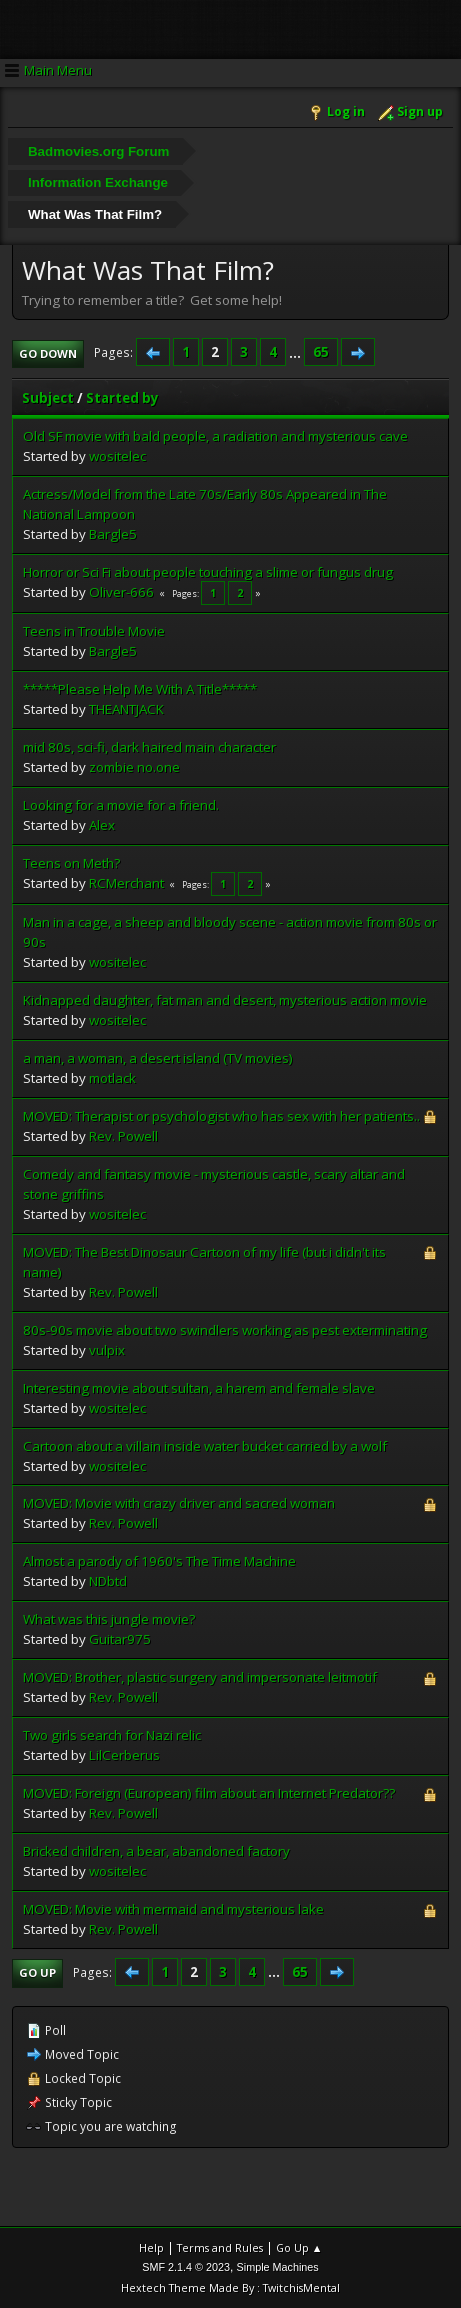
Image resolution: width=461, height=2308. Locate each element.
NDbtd (108, 1581)
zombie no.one (134, 767)
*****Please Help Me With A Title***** (140, 689)
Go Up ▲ (299, 2247)
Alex (102, 825)
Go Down (48, 353)
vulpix (107, 1350)
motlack (112, 1078)
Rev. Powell (123, 1136)
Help (151, 2247)
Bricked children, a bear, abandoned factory (156, 1851)
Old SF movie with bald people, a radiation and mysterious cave (215, 436)
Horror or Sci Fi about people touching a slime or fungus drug (208, 572)
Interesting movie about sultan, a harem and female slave (199, 1388)
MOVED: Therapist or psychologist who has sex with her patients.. (221, 1116)
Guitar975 (120, 1639)
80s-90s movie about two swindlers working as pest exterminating (225, 1330)
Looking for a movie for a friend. (121, 805)
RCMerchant (126, 883)
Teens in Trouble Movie (94, 631)
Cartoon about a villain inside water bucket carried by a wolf (205, 1446)
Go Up (37, 1972)
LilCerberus (124, 1755)
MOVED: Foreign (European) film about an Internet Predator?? (209, 1793)
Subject (48, 398)
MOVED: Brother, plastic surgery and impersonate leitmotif (200, 1677)
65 (321, 352)
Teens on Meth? (71, 863)
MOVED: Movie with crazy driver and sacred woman (179, 1503)
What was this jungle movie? (109, 1619)
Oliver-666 (121, 592)
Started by (122, 398)
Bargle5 (113, 534)
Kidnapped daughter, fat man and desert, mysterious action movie (225, 1000)
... (296, 352)
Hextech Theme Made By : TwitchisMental (230, 2287)
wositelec (117, 456)
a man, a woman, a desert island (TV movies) (158, 1058)
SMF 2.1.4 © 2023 (186, 2267)
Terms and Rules (220, 2247)
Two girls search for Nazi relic (112, 1735)
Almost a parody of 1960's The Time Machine (159, 1561)
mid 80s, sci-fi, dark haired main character (149, 747)
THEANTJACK (126, 709)
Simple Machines (278, 2267)
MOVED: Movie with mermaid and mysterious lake (173, 1909)
